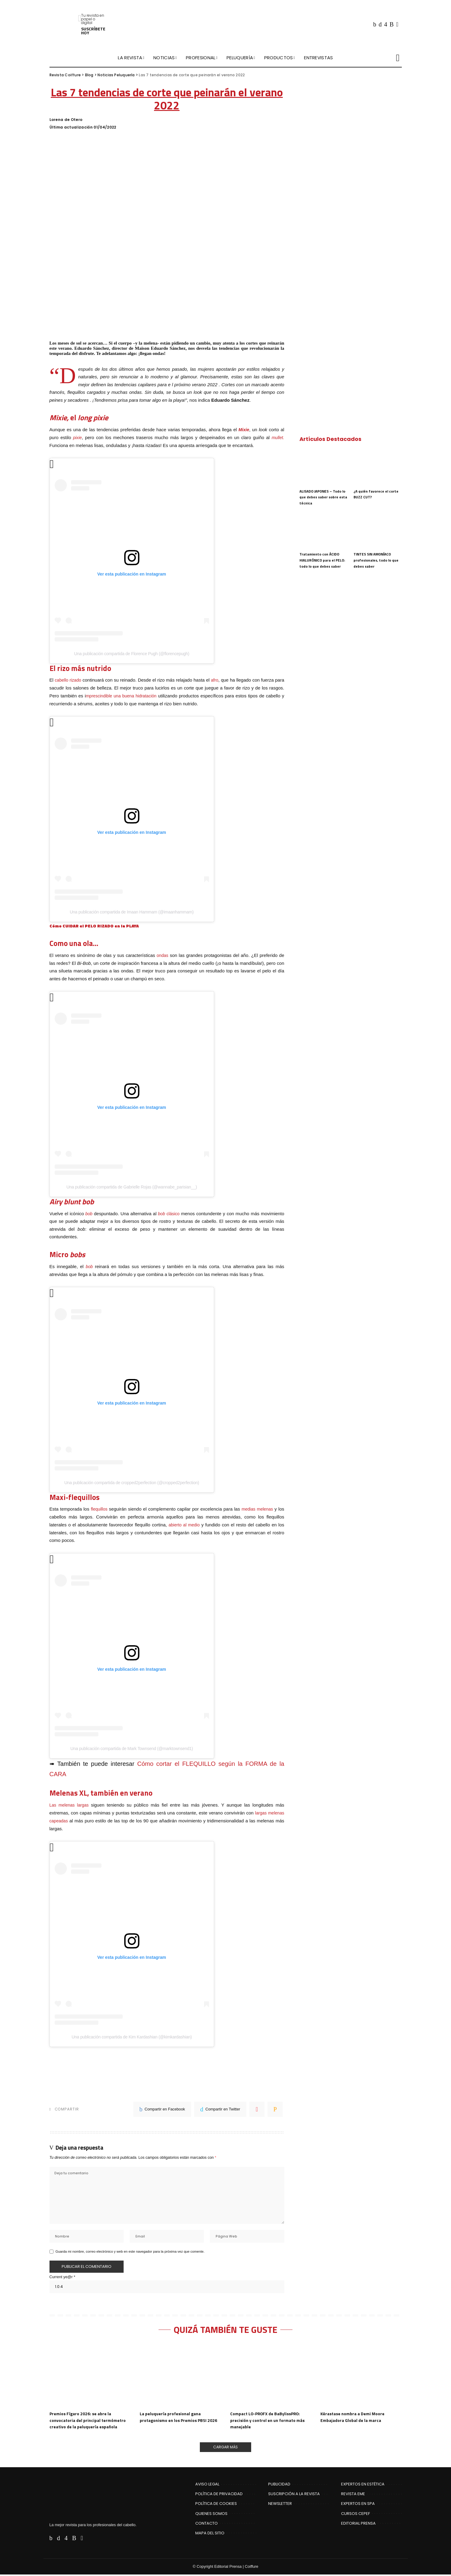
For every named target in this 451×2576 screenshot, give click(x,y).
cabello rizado (69, 680)
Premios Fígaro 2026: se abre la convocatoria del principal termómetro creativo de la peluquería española (90, 2420)
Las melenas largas (71, 1803)
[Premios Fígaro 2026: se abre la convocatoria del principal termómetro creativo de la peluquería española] (90, 2375)
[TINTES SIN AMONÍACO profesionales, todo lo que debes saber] (377, 530)
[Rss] (391, 24)
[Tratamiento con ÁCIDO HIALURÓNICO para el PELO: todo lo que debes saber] (323, 530)
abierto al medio (184, 1523)
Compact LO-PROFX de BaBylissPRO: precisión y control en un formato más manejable (270, 2420)
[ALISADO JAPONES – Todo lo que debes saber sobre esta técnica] (323, 467)
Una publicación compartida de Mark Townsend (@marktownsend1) (131, 1747)
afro (223, 680)
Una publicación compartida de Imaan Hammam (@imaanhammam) (132, 911)
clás (165, 1213)
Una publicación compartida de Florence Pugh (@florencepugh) (131, 653)
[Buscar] (398, 58)
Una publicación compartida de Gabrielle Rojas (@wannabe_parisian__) (132, 1186)
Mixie (243, 429)
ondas (162, 954)
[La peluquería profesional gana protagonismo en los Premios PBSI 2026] (180, 2375)
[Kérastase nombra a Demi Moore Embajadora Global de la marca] (361, 2375)
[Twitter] (380, 24)
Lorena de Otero (66, 120)
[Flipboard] (397, 24)
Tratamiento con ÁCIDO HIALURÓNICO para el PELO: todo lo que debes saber (323, 560)
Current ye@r (62, 2277)
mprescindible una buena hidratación (139, 695)
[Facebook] (375, 24)
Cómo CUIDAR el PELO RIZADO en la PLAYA (97, 925)
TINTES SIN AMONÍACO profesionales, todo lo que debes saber (376, 560)
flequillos (99, 1508)
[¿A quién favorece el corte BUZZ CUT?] (377, 467)
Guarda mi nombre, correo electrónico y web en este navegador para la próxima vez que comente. (130, 2252)
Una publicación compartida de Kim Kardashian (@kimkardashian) (132, 2035)
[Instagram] (385, 24)
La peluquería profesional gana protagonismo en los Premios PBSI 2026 (176, 2420)
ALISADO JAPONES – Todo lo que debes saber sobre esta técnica (322, 497)
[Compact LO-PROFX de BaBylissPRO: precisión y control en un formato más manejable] (271, 2375)
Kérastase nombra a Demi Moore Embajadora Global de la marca (354, 2417)
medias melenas (257, 1508)
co (178, 1213)
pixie (77, 437)
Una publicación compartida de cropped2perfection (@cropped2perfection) (131, 1481)
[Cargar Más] (225, 2448)
